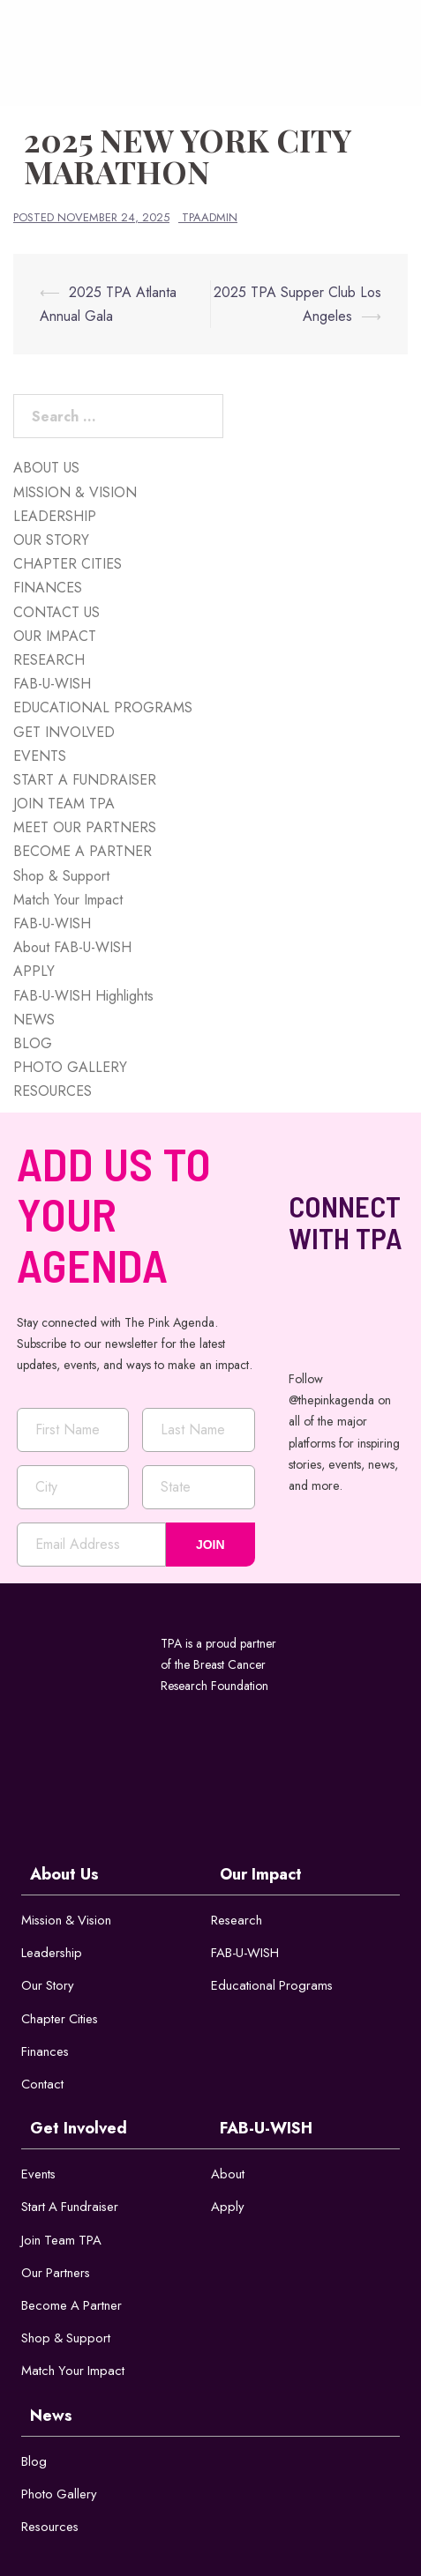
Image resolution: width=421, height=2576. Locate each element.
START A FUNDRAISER (84, 780)
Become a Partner (72, 2308)
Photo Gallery (59, 2497)
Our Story (48, 1986)
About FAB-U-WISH (72, 947)
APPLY (34, 971)
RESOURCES (52, 1091)
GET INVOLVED (64, 732)
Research (237, 1920)
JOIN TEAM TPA (64, 803)
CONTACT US (56, 612)
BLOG (32, 1043)
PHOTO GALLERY (70, 1067)
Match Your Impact (68, 900)
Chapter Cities (60, 2019)
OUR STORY (51, 540)
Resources (50, 2530)
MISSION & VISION (75, 492)
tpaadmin (209, 217)
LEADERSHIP (54, 516)
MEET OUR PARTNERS (84, 827)
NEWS (34, 1019)
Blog (34, 2464)
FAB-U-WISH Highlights (83, 996)
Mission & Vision (68, 1920)
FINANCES (47, 587)
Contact (42, 2085)
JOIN (210, 1544)
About (227, 2175)
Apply (227, 2208)
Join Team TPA (62, 2242)
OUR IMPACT (54, 636)
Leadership (52, 1952)
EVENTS (39, 756)
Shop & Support (61, 876)
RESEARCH (49, 660)
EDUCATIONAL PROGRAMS (102, 707)
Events (38, 2175)
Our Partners (56, 2274)
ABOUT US (46, 468)
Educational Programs (273, 1986)
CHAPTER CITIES (67, 564)
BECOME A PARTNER (82, 851)
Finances (45, 2052)
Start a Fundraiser (71, 2208)
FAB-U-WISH (52, 684)
